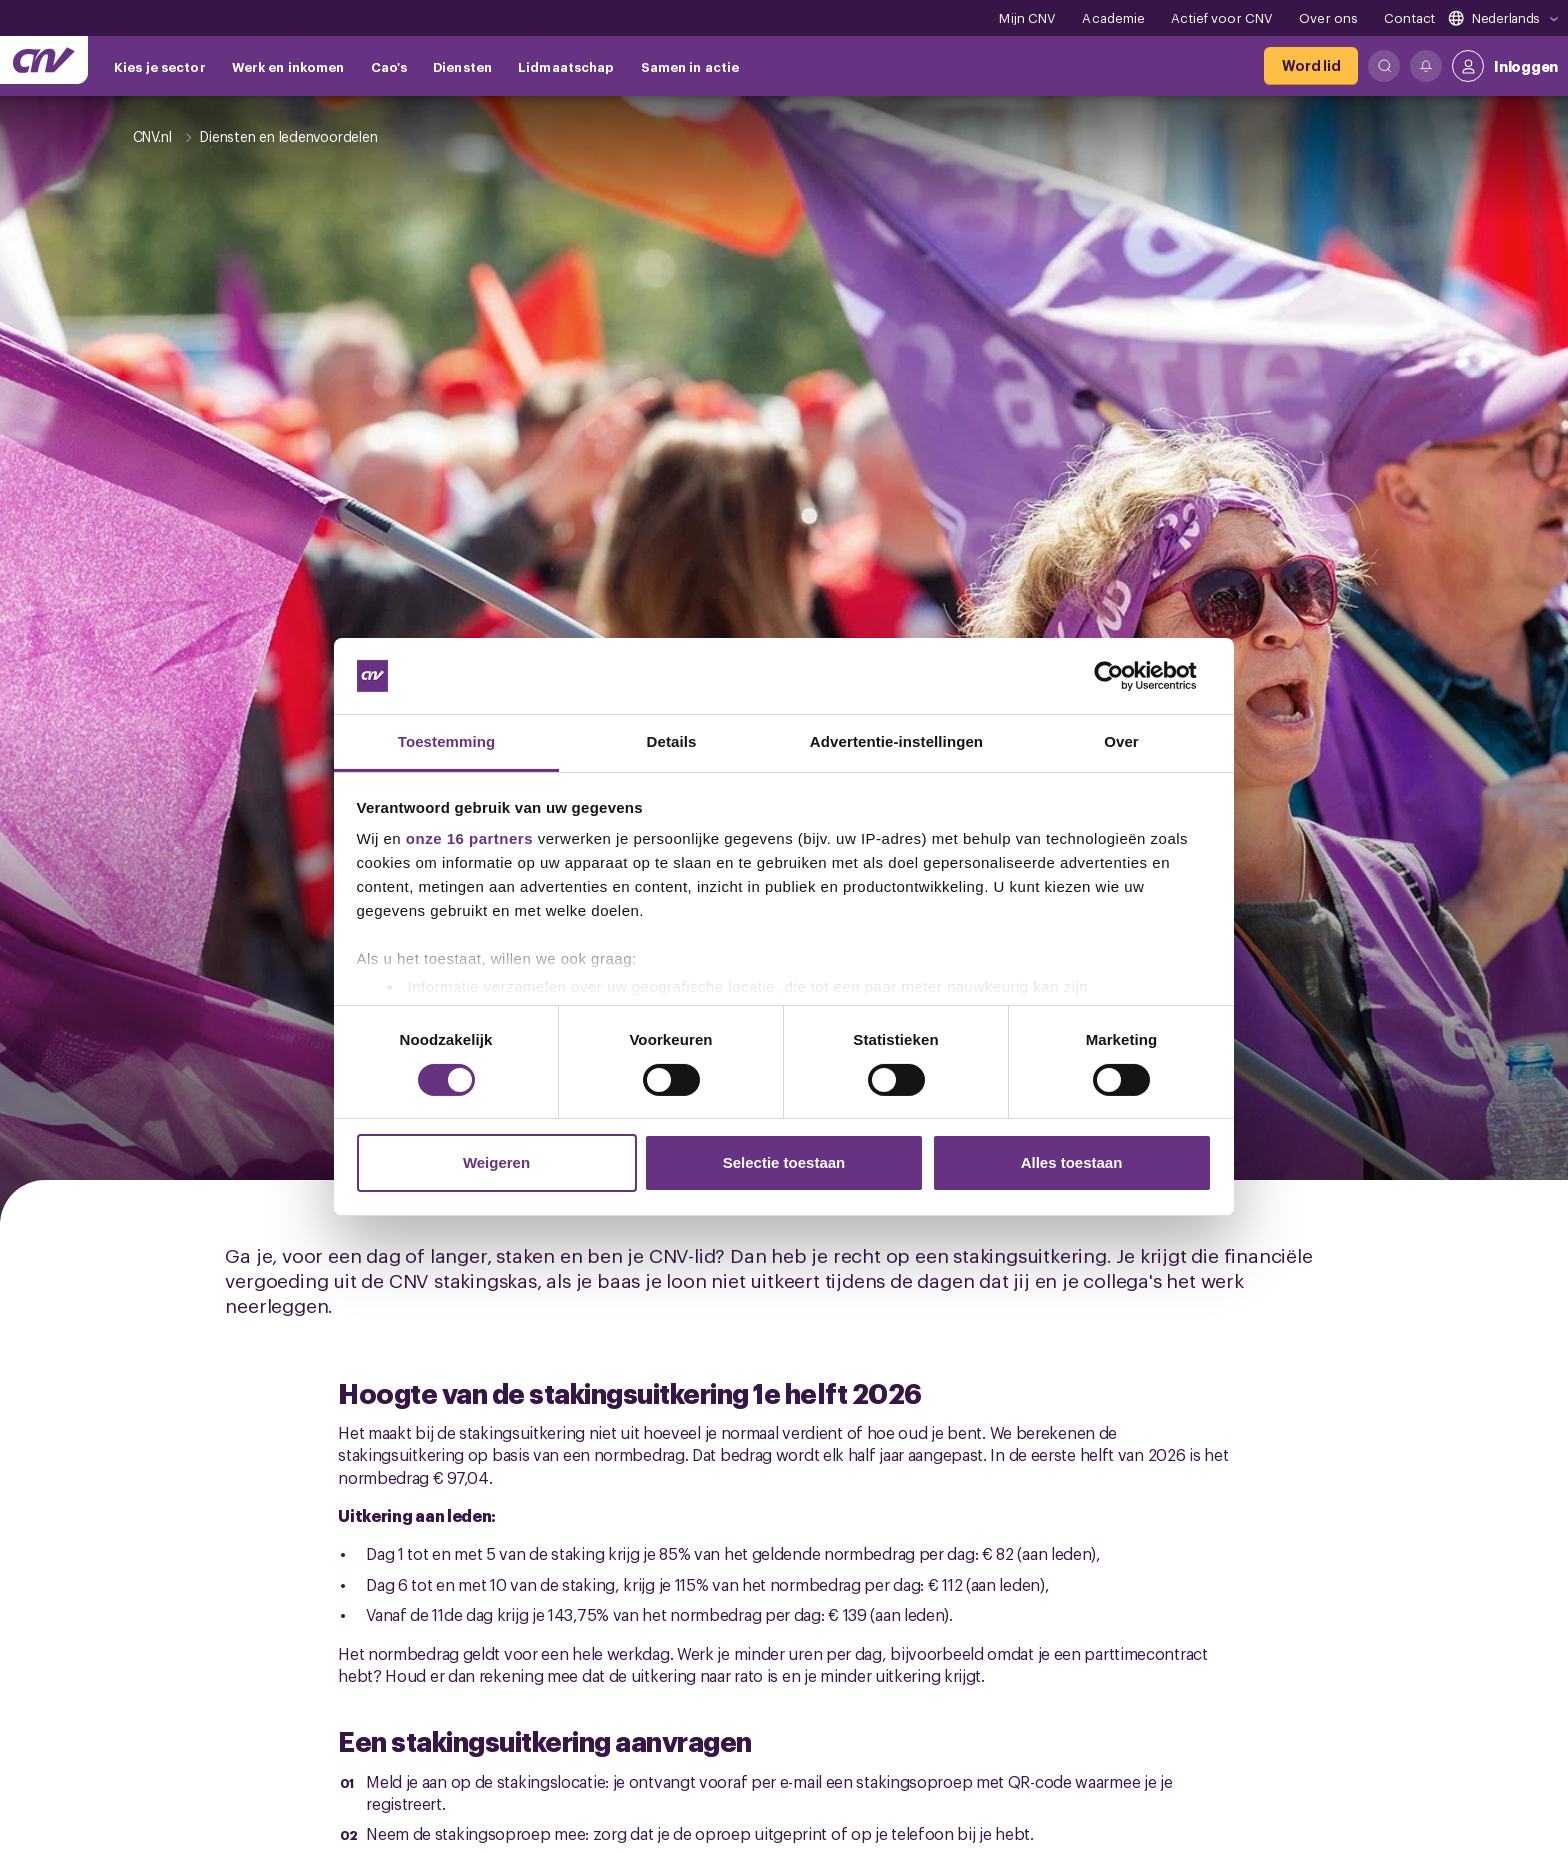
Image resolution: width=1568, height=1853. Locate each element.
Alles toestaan (1072, 1162)
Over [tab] (1121, 741)
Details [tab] (672, 741)
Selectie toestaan (784, 1162)
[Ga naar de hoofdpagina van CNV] (44, 60)
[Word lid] (1311, 66)
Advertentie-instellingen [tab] (896, 741)
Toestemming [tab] (447, 741)
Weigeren (496, 1162)
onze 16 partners (469, 838)
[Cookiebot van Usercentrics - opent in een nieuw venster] (1124, 676)
